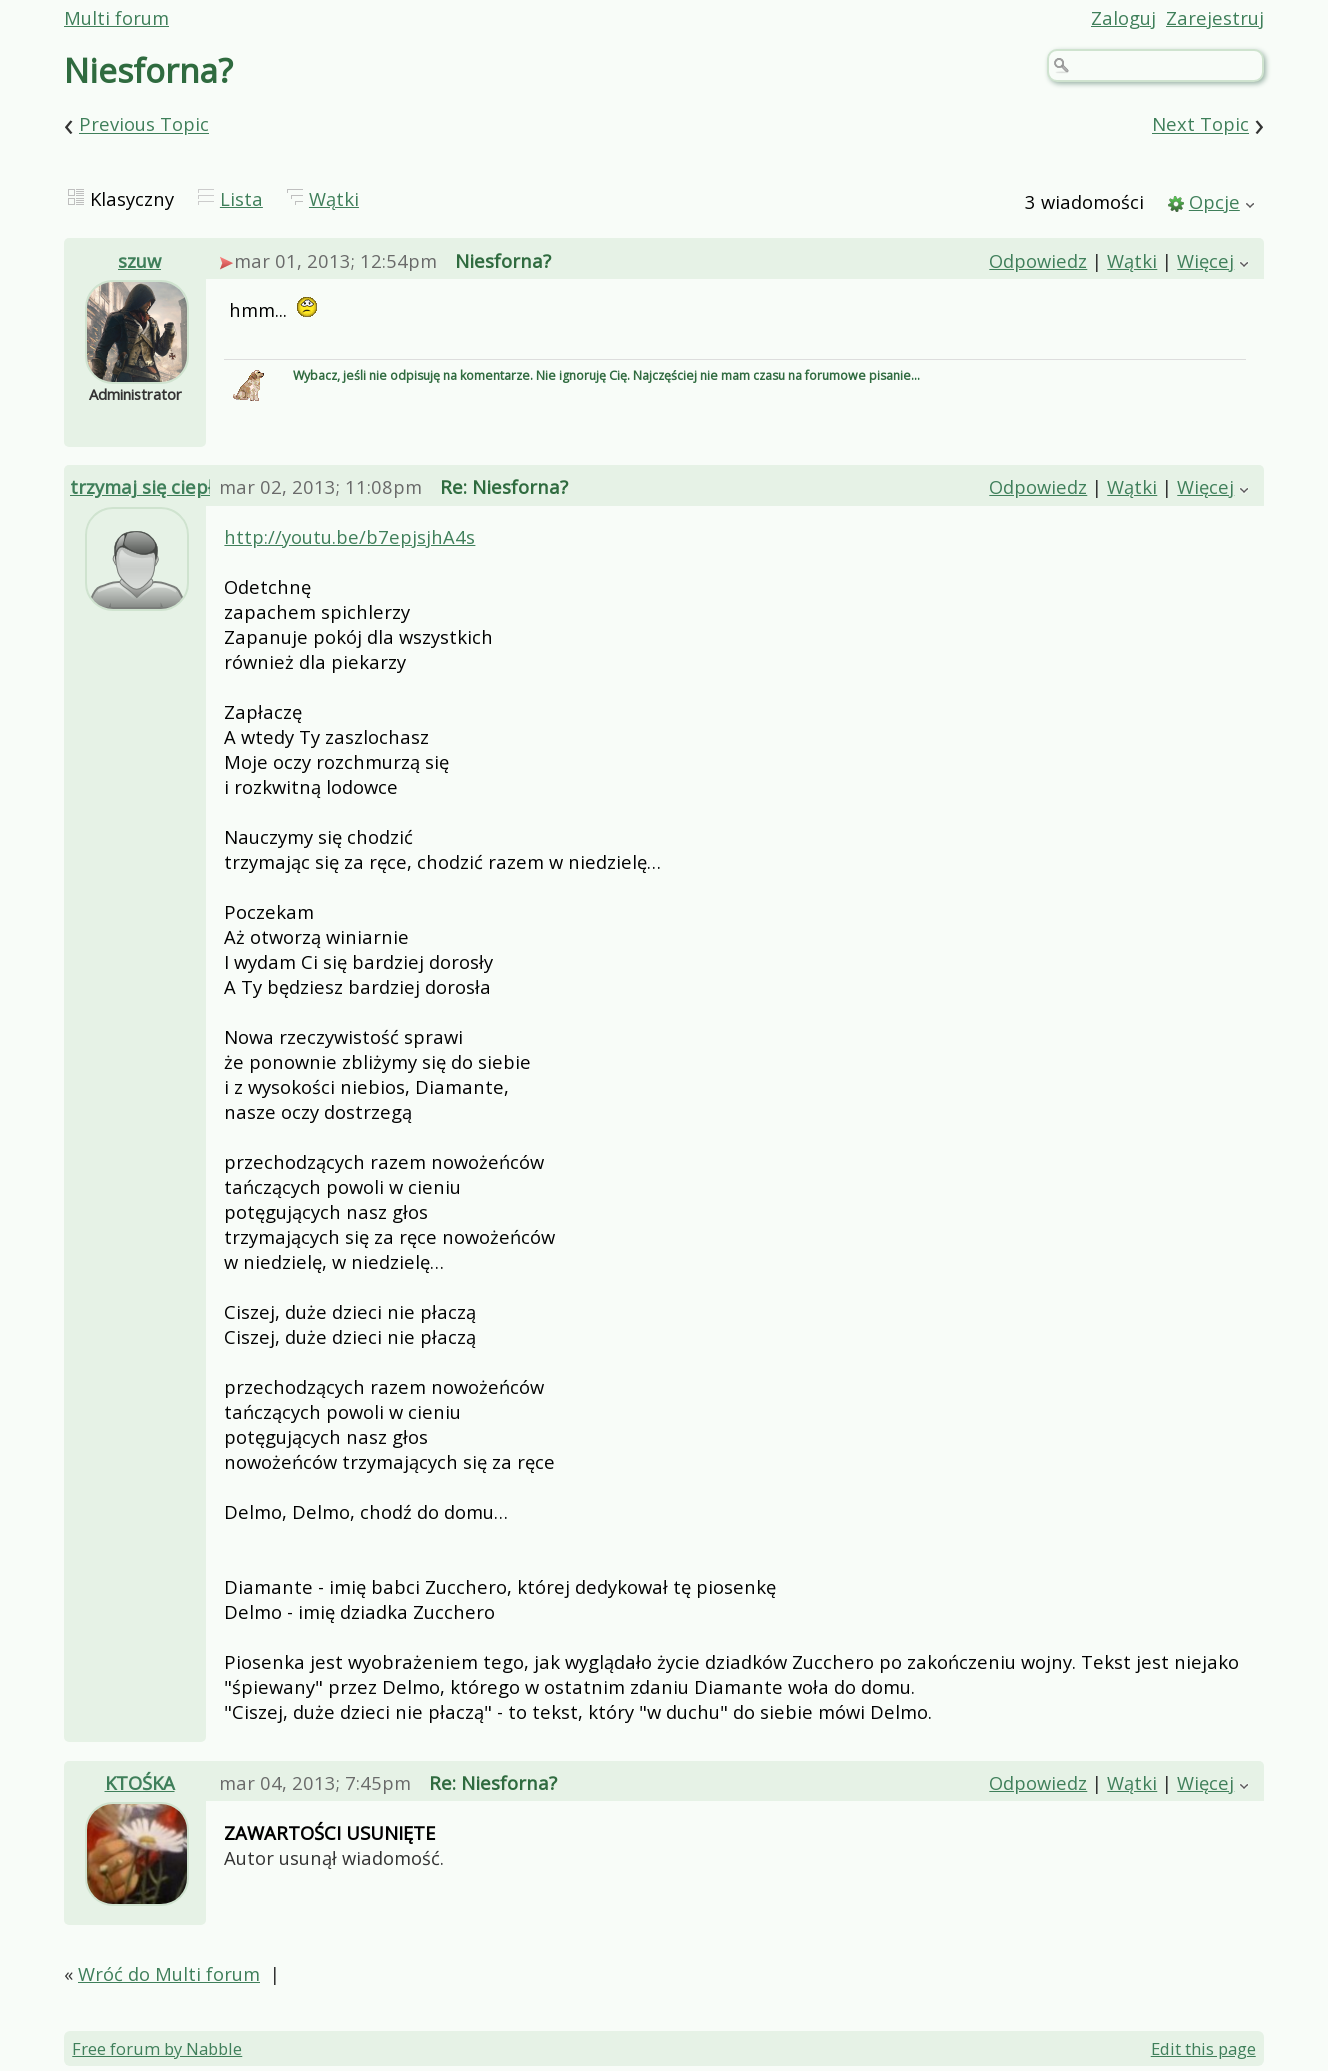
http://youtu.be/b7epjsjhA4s (349, 536)
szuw (139, 260)
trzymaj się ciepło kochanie (190, 486)
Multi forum (116, 17)
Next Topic (1200, 124)
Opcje (1214, 201)
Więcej (1205, 260)
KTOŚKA (140, 1782)
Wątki (334, 198)
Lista (241, 198)
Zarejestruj (1215, 17)
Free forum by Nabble (157, 2048)
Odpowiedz (1038, 260)
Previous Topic (144, 124)
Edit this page (1203, 2048)
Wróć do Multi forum (169, 1973)
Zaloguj (1123, 17)
